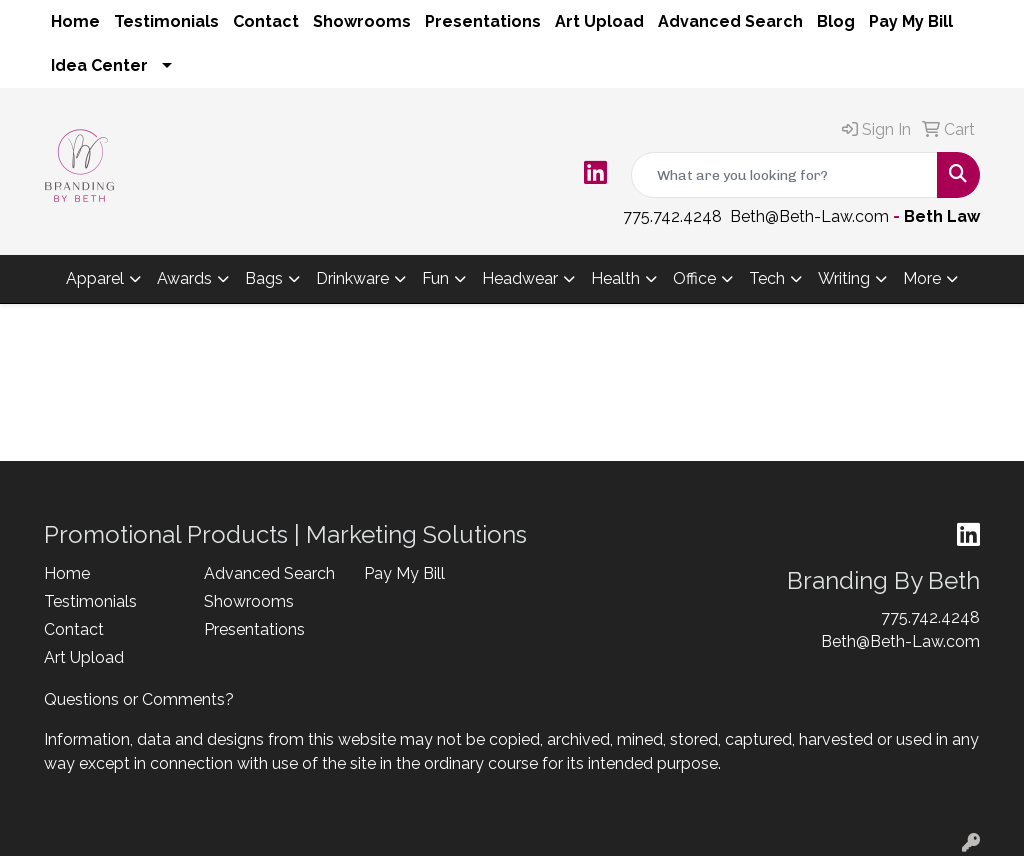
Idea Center (99, 65)
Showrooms (362, 21)
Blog (836, 21)
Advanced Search (730, 21)
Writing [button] (844, 278)
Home (75, 21)
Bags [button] (264, 278)
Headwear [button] (520, 278)
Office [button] (694, 278)
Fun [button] (435, 278)
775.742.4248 (672, 216)
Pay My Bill (911, 21)
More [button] (922, 278)
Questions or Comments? (139, 699)
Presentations (483, 21)
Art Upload (599, 21)
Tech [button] (767, 278)
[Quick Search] (784, 175)
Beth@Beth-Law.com (809, 216)
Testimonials (166, 21)
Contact (266, 21)
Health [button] (615, 278)
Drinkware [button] (352, 278)
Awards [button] (184, 278)
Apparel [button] (95, 278)
